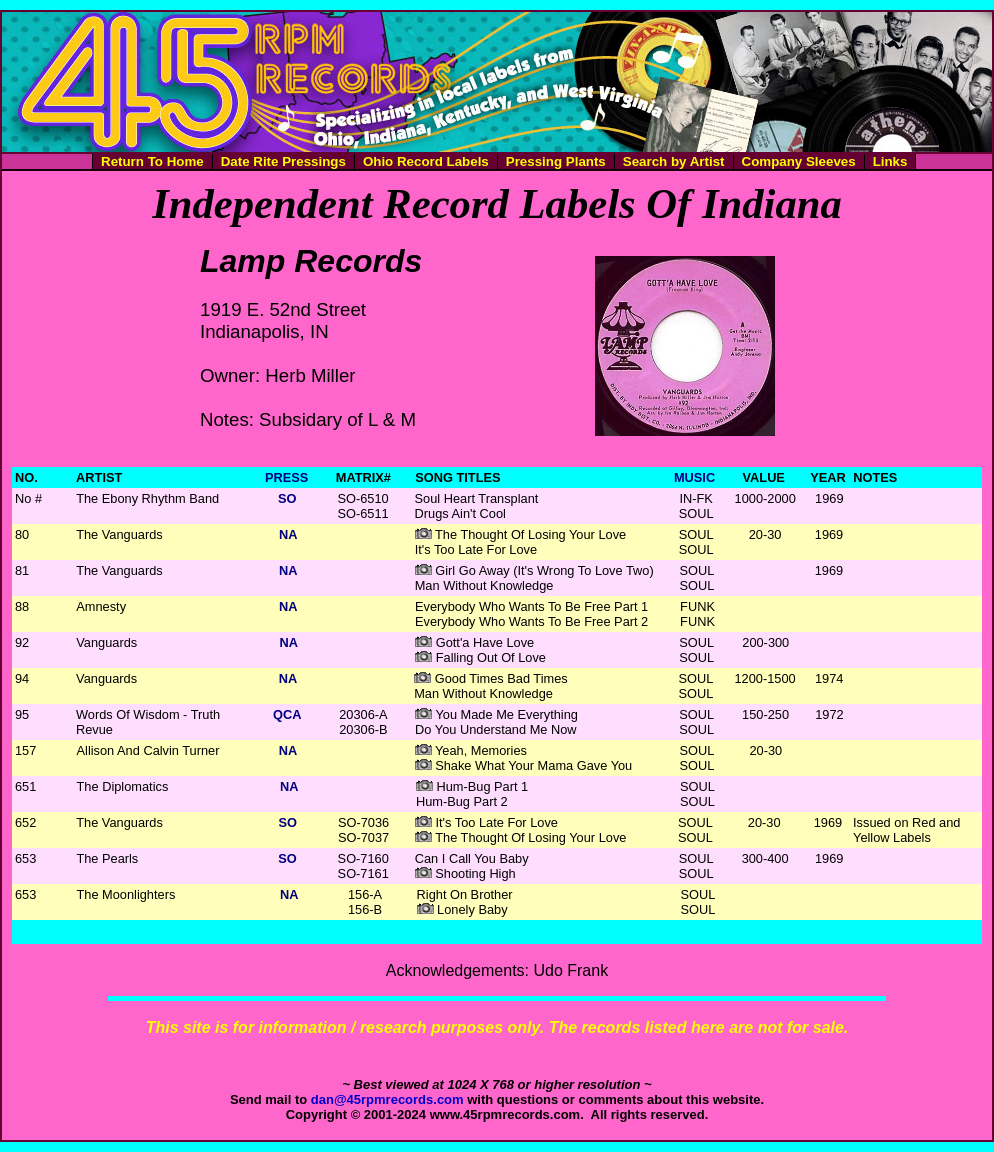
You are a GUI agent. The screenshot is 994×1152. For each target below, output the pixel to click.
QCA (287, 714)
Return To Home (152, 161)
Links (890, 161)
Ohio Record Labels (426, 161)
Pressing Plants (556, 161)
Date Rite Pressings (283, 161)
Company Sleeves (799, 161)
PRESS (286, 477)
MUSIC (694, 477)
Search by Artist (674, 161)
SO (287, 498)
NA (288, 534)
